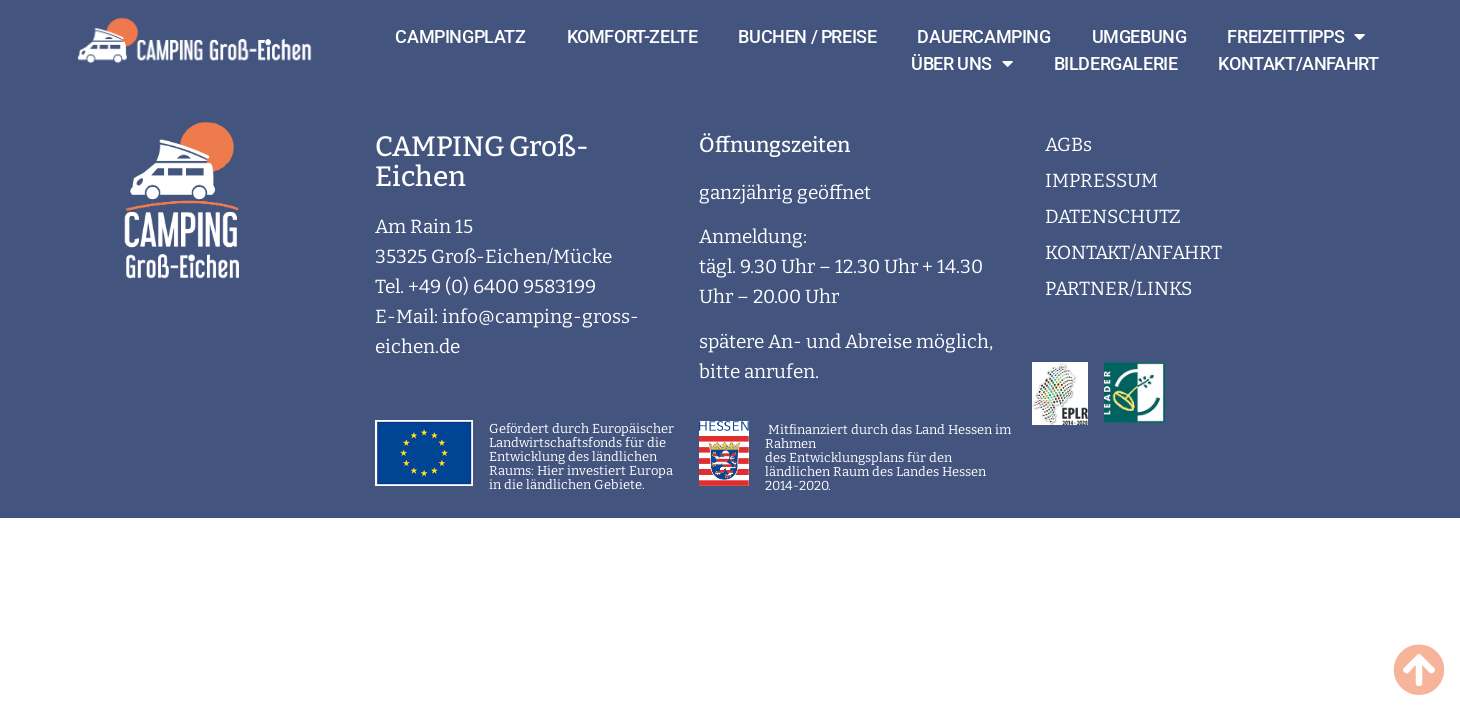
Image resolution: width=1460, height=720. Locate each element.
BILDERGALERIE (1116, 63)
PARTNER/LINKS (1118, 288)
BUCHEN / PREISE (807, 36)
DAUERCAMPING (983, 36)
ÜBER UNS (961, 63)
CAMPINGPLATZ (460, 36)
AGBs (1068, 144)
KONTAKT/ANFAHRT (1298, 63)
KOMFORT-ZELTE (632, 36)
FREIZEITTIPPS (1295, 36)
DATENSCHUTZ (1113, 216)
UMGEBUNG (1139, 36)
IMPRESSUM (1101, 180)
